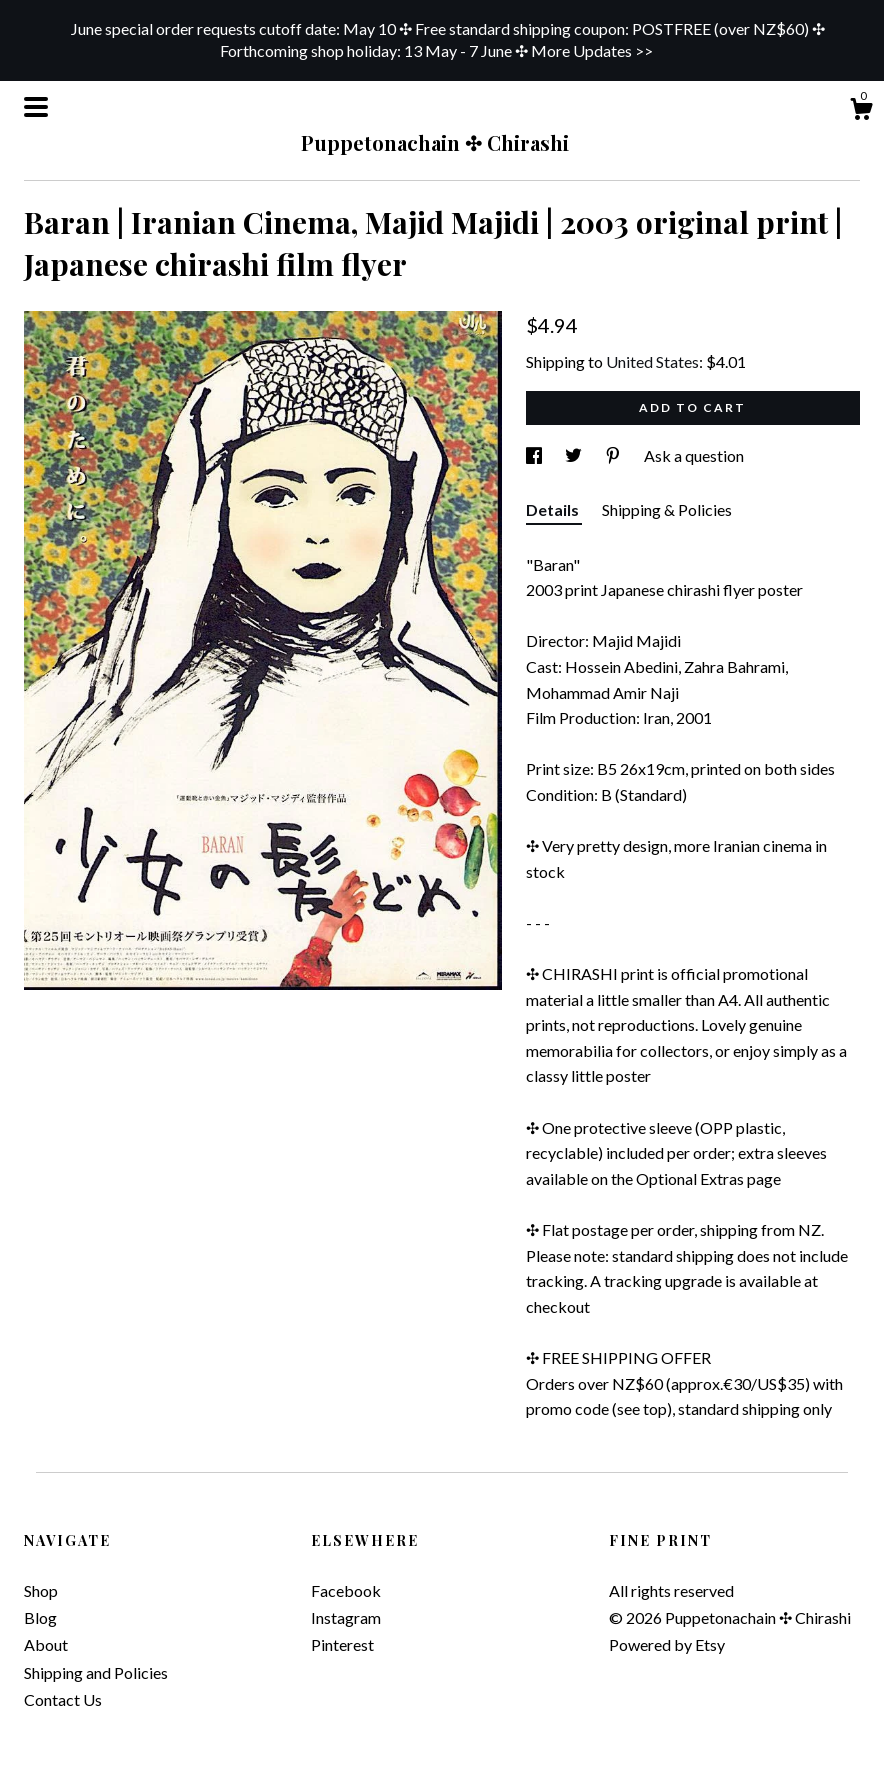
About (46, 1644)
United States (652, 361)
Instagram (346, 1617)
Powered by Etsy (667, 1644)
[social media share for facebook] (535, 455)
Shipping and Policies (96, 1672)
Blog (40, 1617)
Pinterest (342, 1644)
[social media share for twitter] (575, 455)
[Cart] (861, 112)
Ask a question (694, 455)
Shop (41, 1590)
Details (554, 509)
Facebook (346, 1590)
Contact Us (63, 1699)
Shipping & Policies (667, 509)
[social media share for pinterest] (614, 455)
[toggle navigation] (36, 107)
